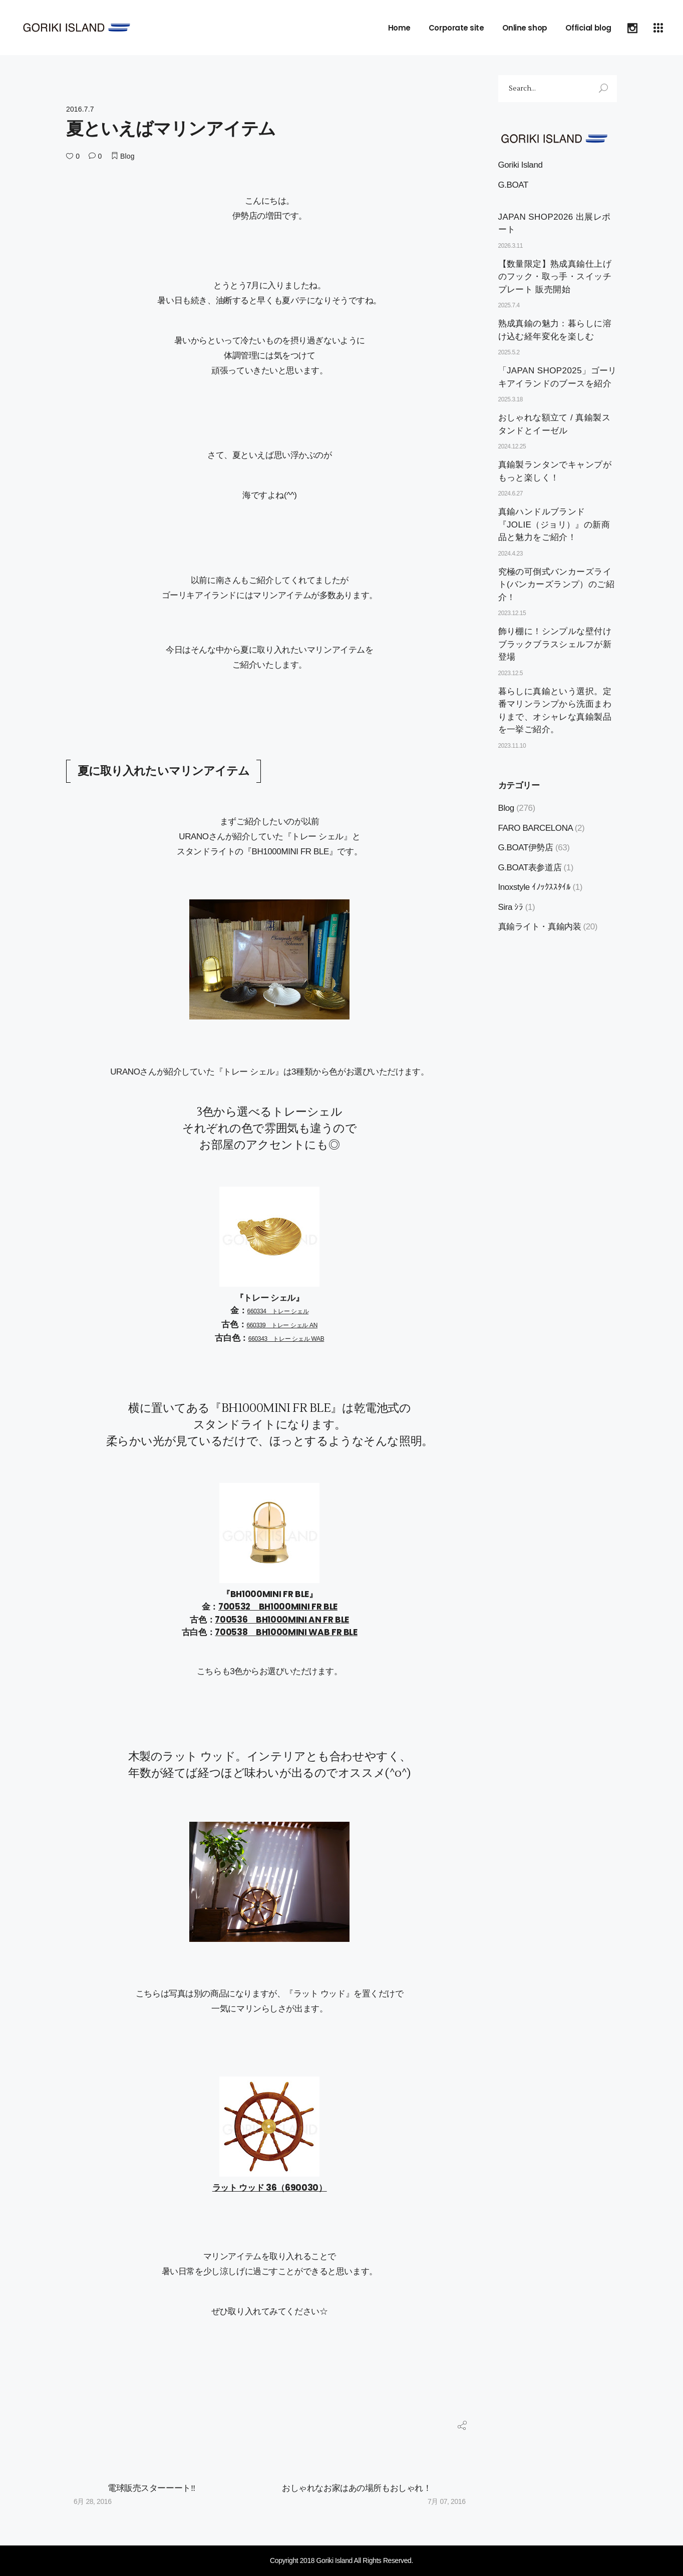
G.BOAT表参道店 (530, 867)
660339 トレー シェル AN (281, 1325)
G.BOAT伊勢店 (525, 847)
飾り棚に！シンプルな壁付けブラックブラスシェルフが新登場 (555, 644)
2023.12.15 (512, 613)
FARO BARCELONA (535, 828)
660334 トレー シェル (278, 1311)
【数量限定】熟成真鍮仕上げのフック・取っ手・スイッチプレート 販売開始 (555, 276)
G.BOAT (513, 185)
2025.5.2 (509, 352)
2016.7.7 (80, 109)
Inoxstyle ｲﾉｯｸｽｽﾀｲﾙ (534, 887)
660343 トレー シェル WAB (286, 1338)
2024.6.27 (510, 493)
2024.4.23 (510, 553)
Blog (127, 156)
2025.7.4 (509, 305)
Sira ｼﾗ (510, 907)
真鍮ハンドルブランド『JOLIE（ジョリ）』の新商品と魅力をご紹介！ (554, 524)
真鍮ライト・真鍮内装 (539, 926)
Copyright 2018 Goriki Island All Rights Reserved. (341, 2560)
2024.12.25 (512, 446)
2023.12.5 (510, 673)
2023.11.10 (512, 745)
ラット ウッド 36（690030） (269, 2188)
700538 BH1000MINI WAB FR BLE (286, 1632)
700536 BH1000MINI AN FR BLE (282, 1620)
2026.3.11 (510, 245)
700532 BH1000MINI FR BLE (277, 1607)
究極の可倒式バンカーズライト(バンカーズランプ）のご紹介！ (556, 584)
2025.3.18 (510, 399)
